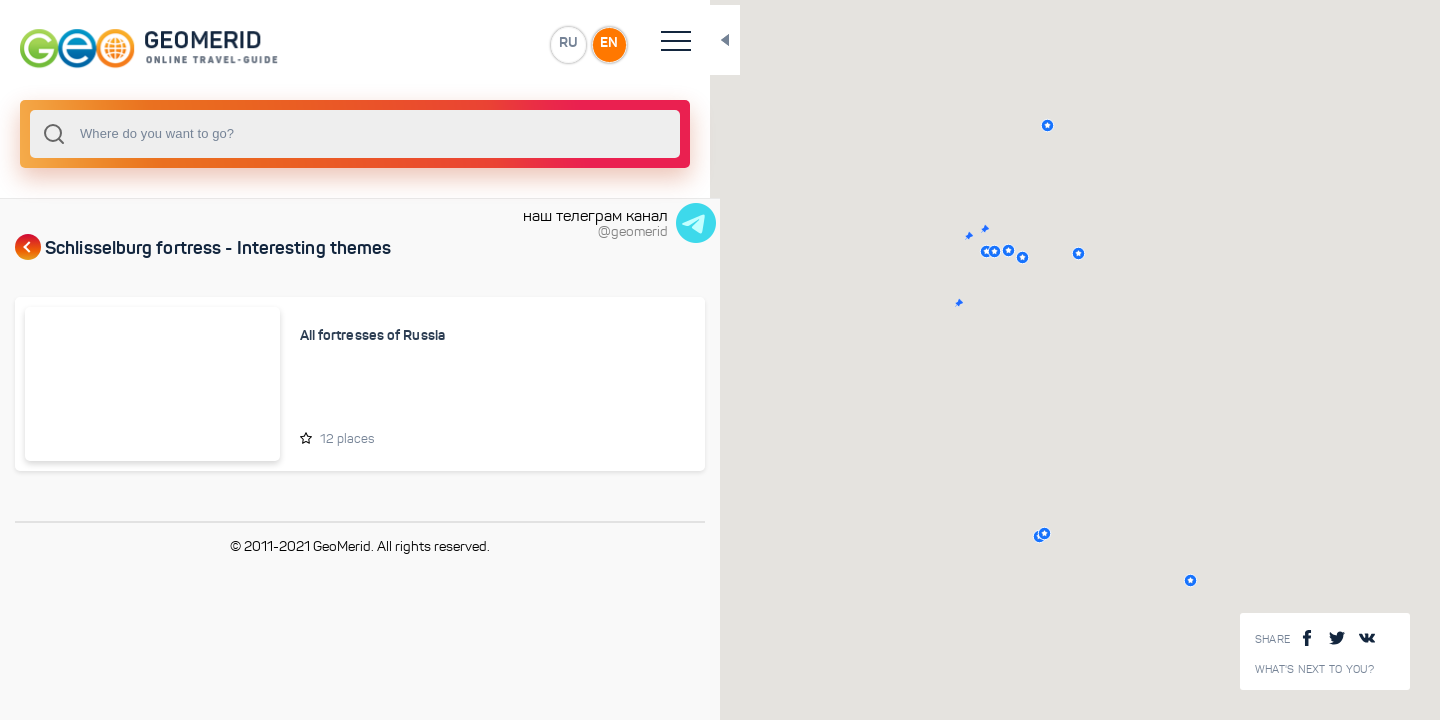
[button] (874, 303)
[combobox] (270, 134)
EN (439, 44)
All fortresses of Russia (307, 336)
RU (396, 44)
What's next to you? (1315, 669)
